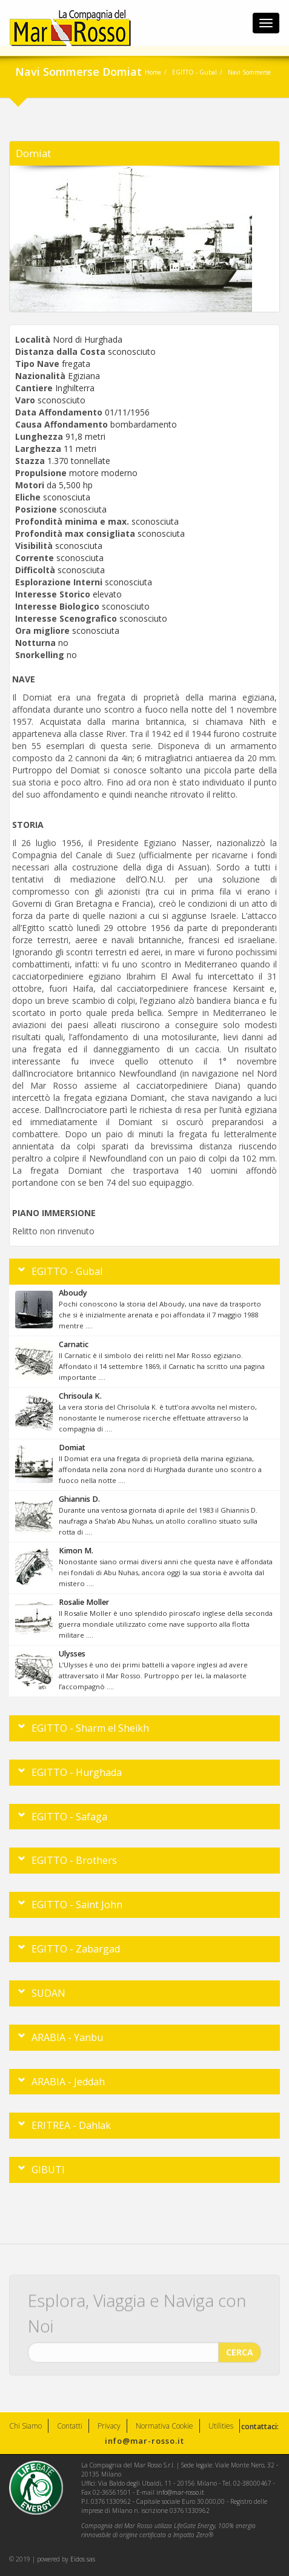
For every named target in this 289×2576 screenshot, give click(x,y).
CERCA (239, 2349)
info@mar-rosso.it (144, 2440)
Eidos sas (82, 2559)
